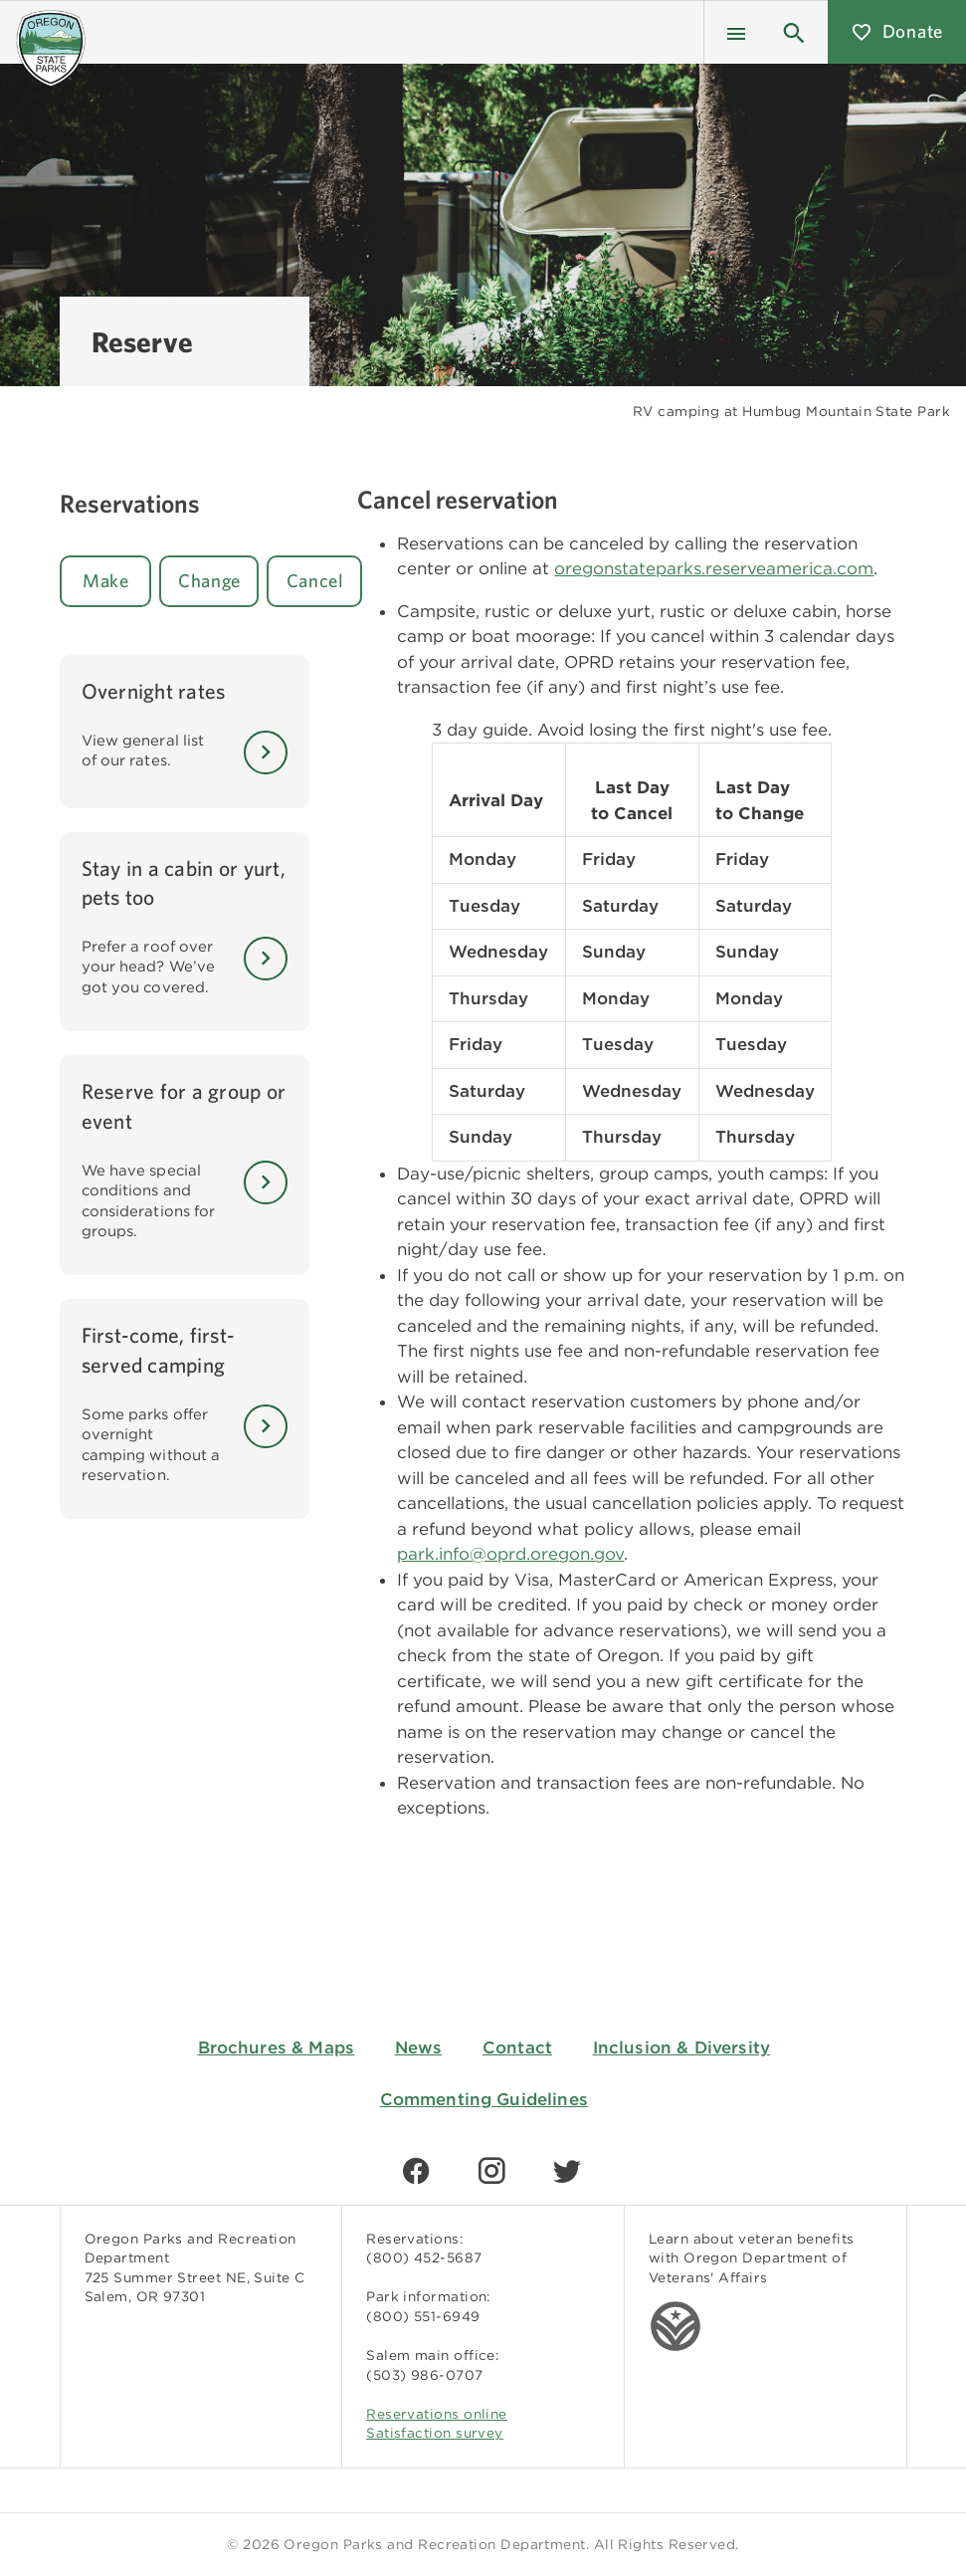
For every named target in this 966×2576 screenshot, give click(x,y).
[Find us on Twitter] (567, 2171)
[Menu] (736, 32)
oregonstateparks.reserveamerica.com (713, 568)
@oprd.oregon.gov (547, 1554)
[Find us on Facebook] (416, 2171)
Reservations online (436, 2414)
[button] (794, 32)
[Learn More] (266, 752)
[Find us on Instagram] (491, 2171)
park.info (433, 1554)
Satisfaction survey (434, 2433)
